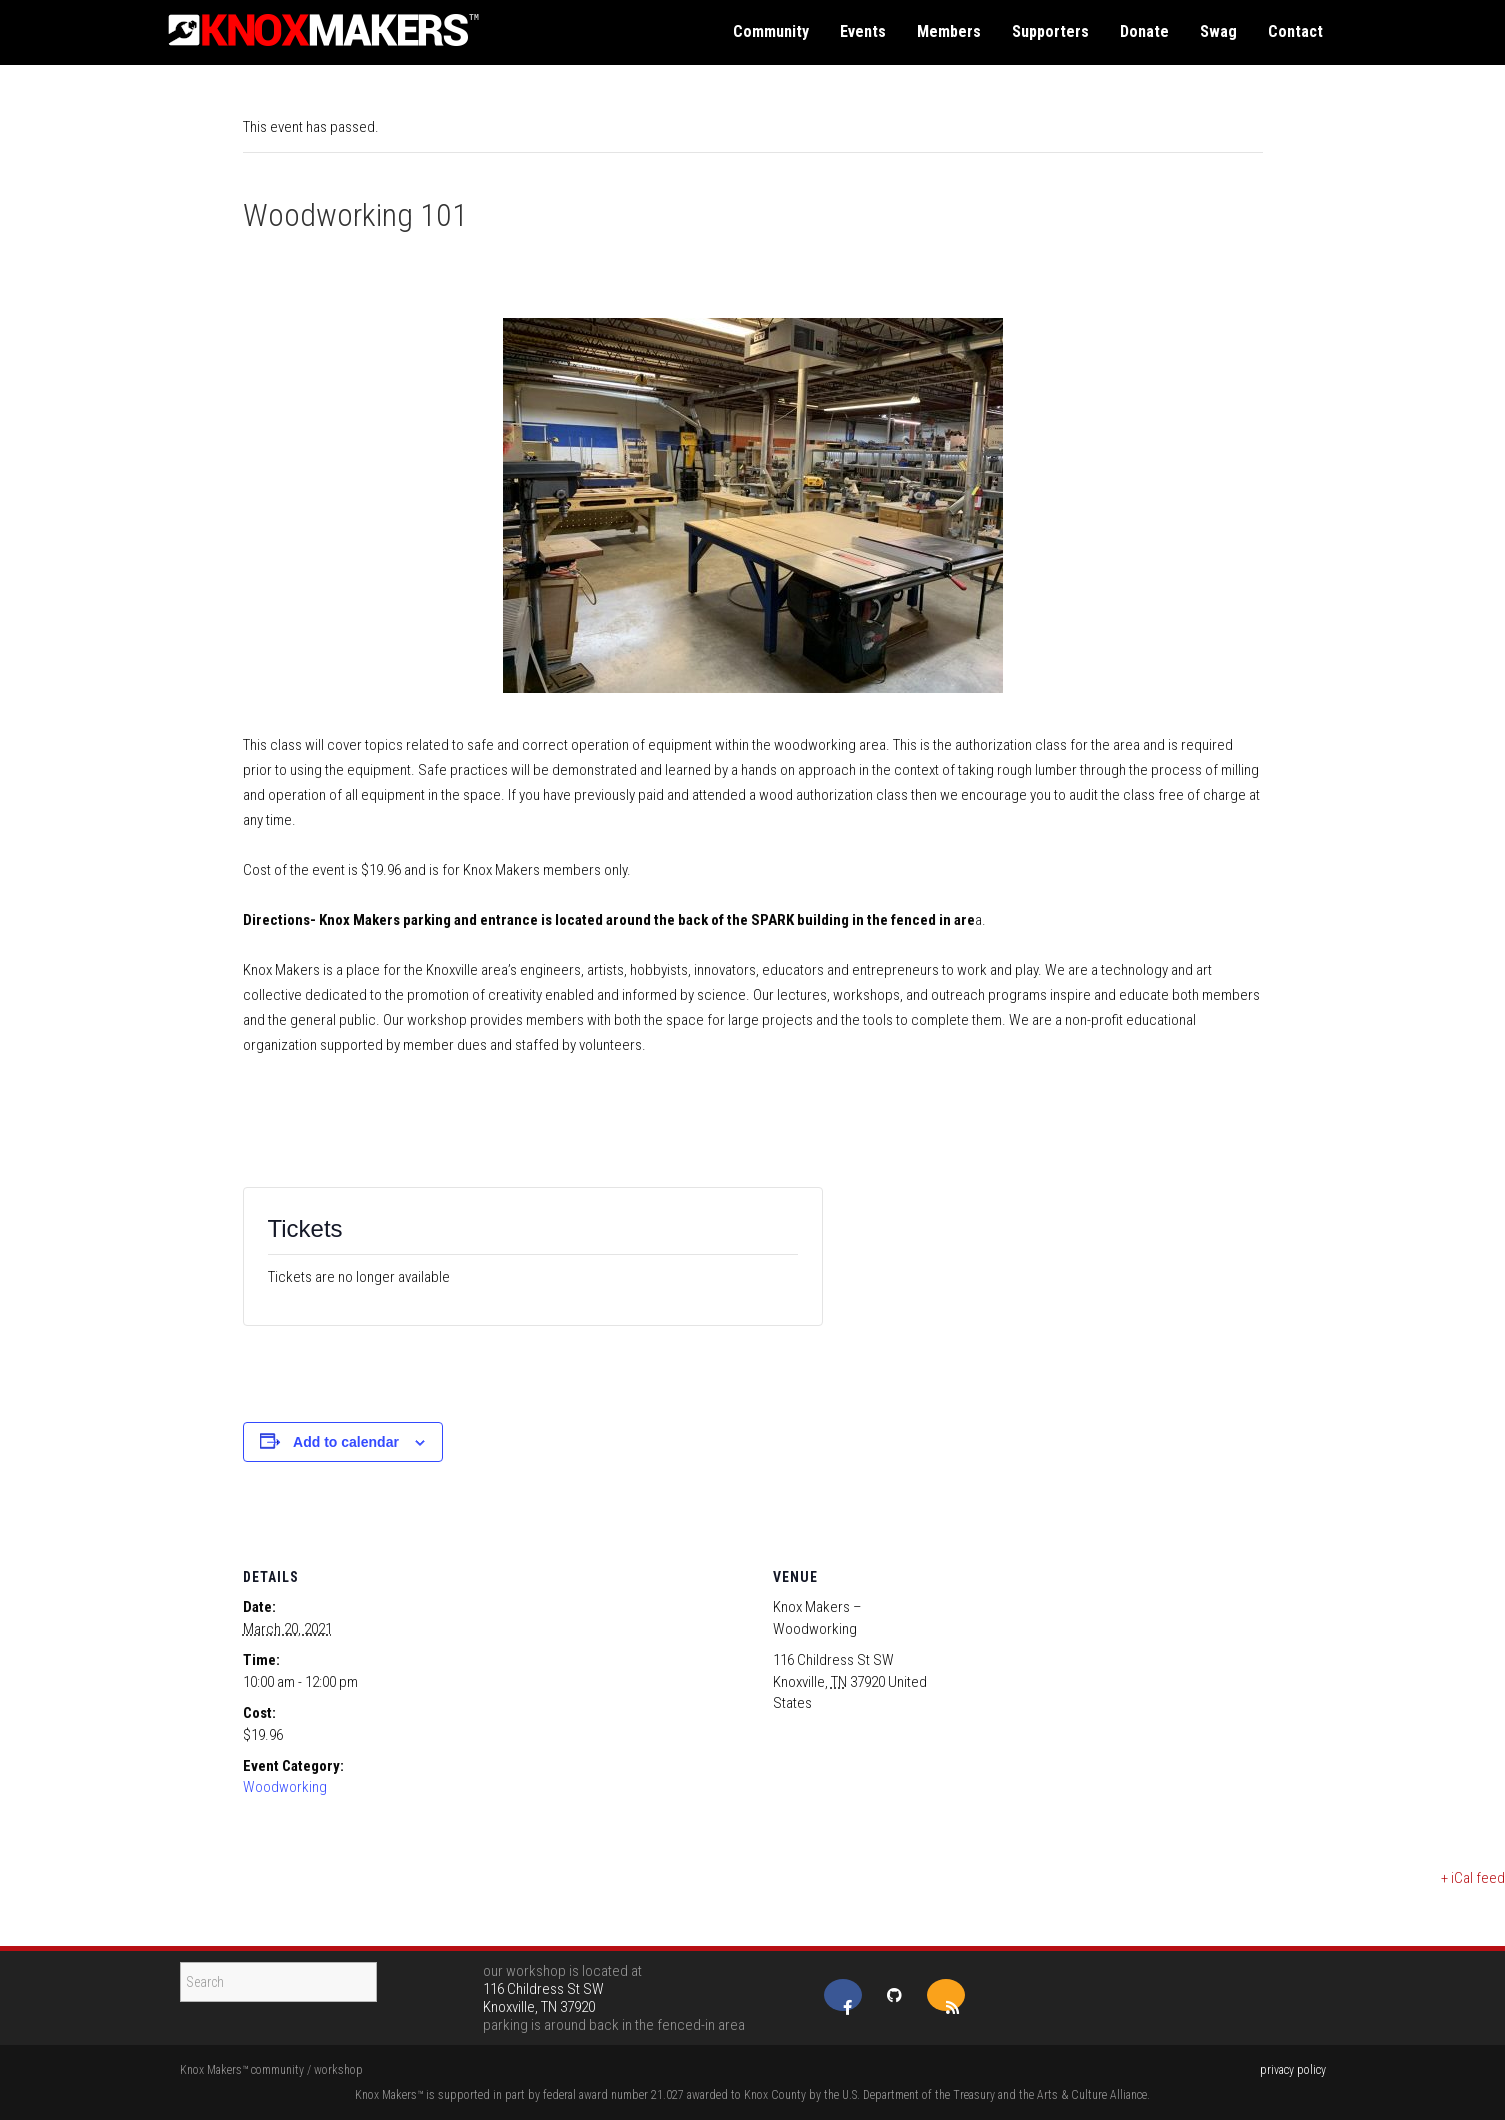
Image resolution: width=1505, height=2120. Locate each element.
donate (1144, 31)
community (771, 31)
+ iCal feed (1473, 1878)
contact (1295, 31)
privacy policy (1293, 2070)
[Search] (278, 1982)
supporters (1050, 31)
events (863, 31)
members (949, 31)
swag (1218, 31)
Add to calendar (346, 1442)
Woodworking (285, 1787)
